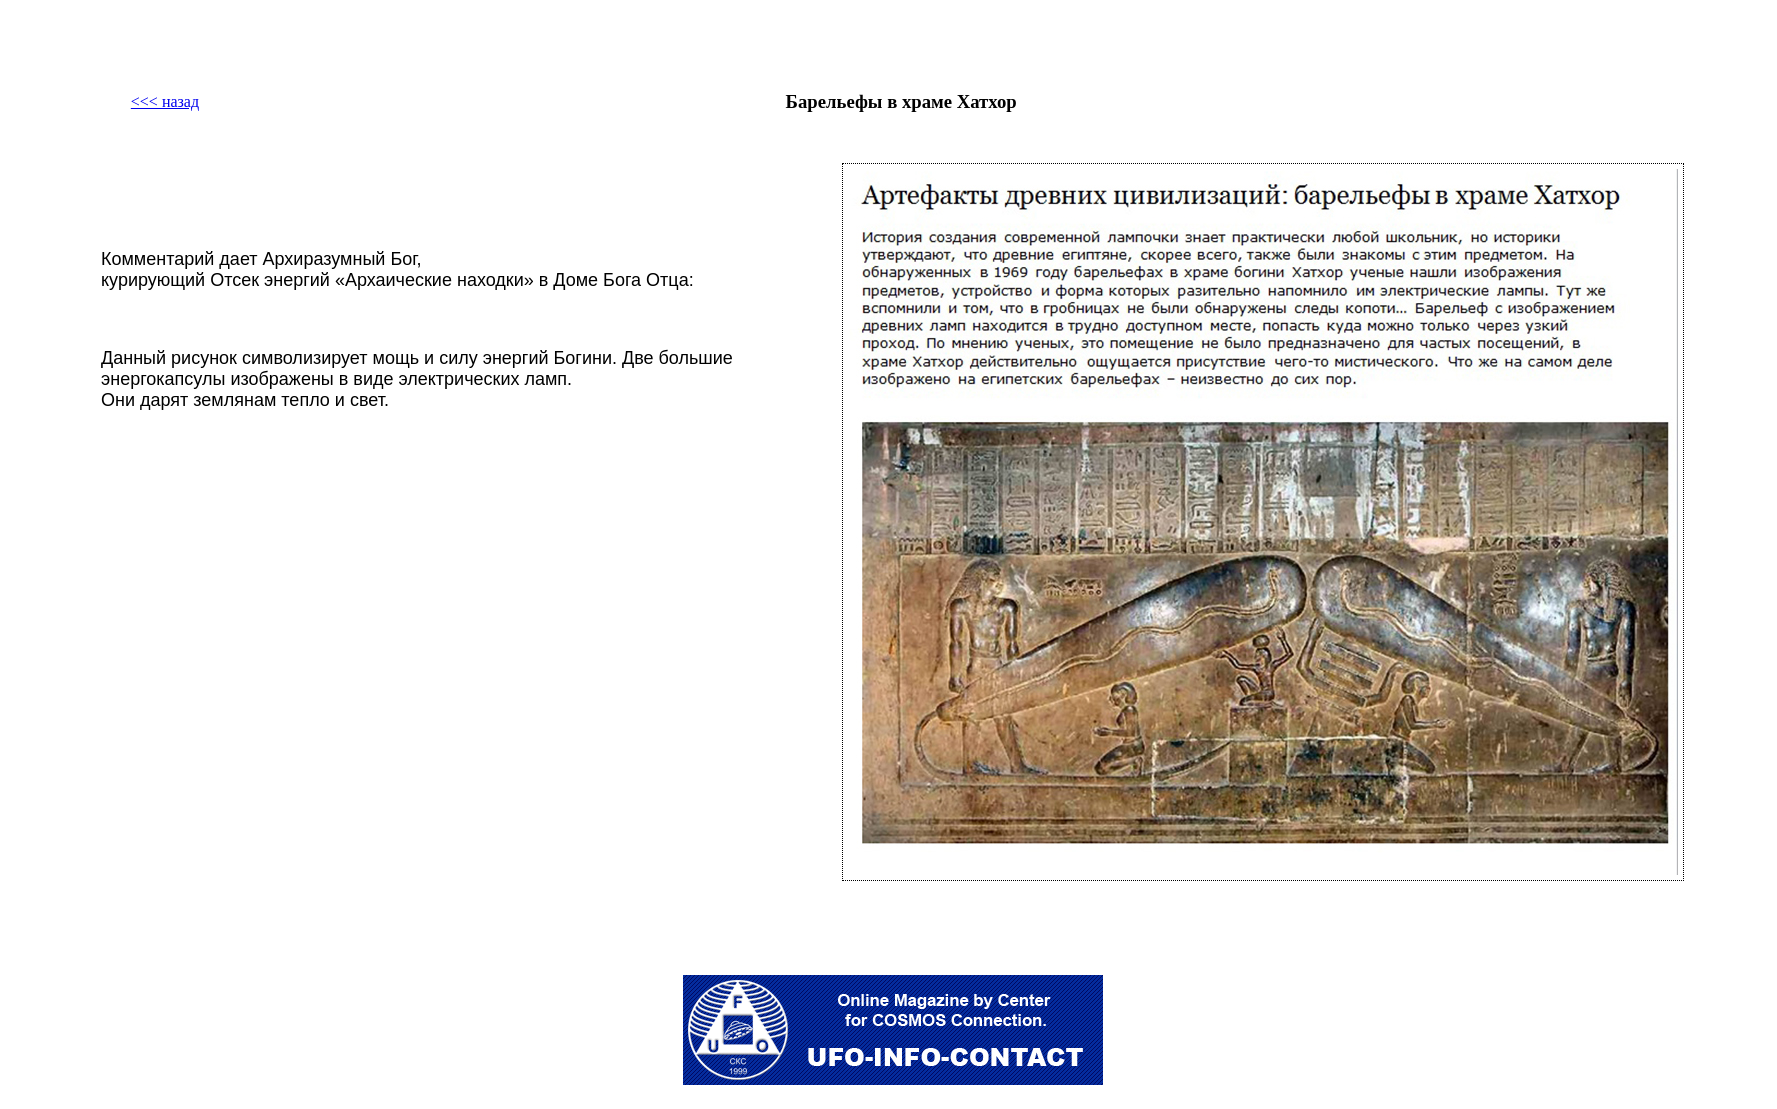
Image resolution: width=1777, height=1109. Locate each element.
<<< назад (165, 101)
